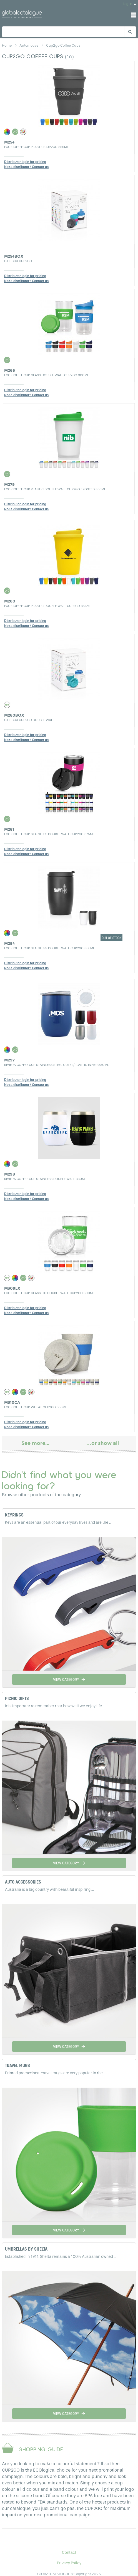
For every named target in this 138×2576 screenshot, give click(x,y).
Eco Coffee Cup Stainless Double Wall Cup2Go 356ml (49, 948)
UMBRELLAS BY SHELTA (26, 2249)
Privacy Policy (69, 2563)
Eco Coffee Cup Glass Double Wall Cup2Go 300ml (46, 375)
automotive (29, 45)
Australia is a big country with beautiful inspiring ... (49, 1889)
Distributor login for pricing (25, 162)
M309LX (12, 1288)
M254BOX (13, 256)
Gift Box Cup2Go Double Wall (29, 720)
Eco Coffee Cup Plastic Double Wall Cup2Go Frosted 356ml (55, 489)
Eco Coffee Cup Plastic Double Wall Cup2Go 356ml (47, 606)
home (7, 45)
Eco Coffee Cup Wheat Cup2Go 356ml (35, 1407)
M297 (9, 1060)
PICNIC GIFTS (17, 1699)
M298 (9, 1174)
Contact (69, 2552)
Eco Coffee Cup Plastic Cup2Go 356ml (36, 147)
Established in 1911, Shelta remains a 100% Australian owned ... (60, 2256)
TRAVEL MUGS (17, 2066)
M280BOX (14, 715)
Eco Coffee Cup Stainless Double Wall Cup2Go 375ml (49, 834)
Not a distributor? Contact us (26, 167)
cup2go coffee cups (63, 45)
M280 (9, 601)
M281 (9, 829)
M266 (9, 370)
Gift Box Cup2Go (18, 261)
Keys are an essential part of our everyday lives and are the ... (58, 1522)
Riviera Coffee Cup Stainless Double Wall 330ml (45, 1179)
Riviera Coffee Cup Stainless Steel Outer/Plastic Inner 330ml (56, 1065)
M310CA (12, 1402)
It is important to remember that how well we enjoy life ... (55, 1706)
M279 (9, 484)
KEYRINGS (14, 1515)
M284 (9, 943)
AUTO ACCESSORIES (23, 1882)
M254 (9, 142)
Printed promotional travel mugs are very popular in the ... (55, 2073)
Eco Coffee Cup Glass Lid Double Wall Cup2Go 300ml (49, 1293)
